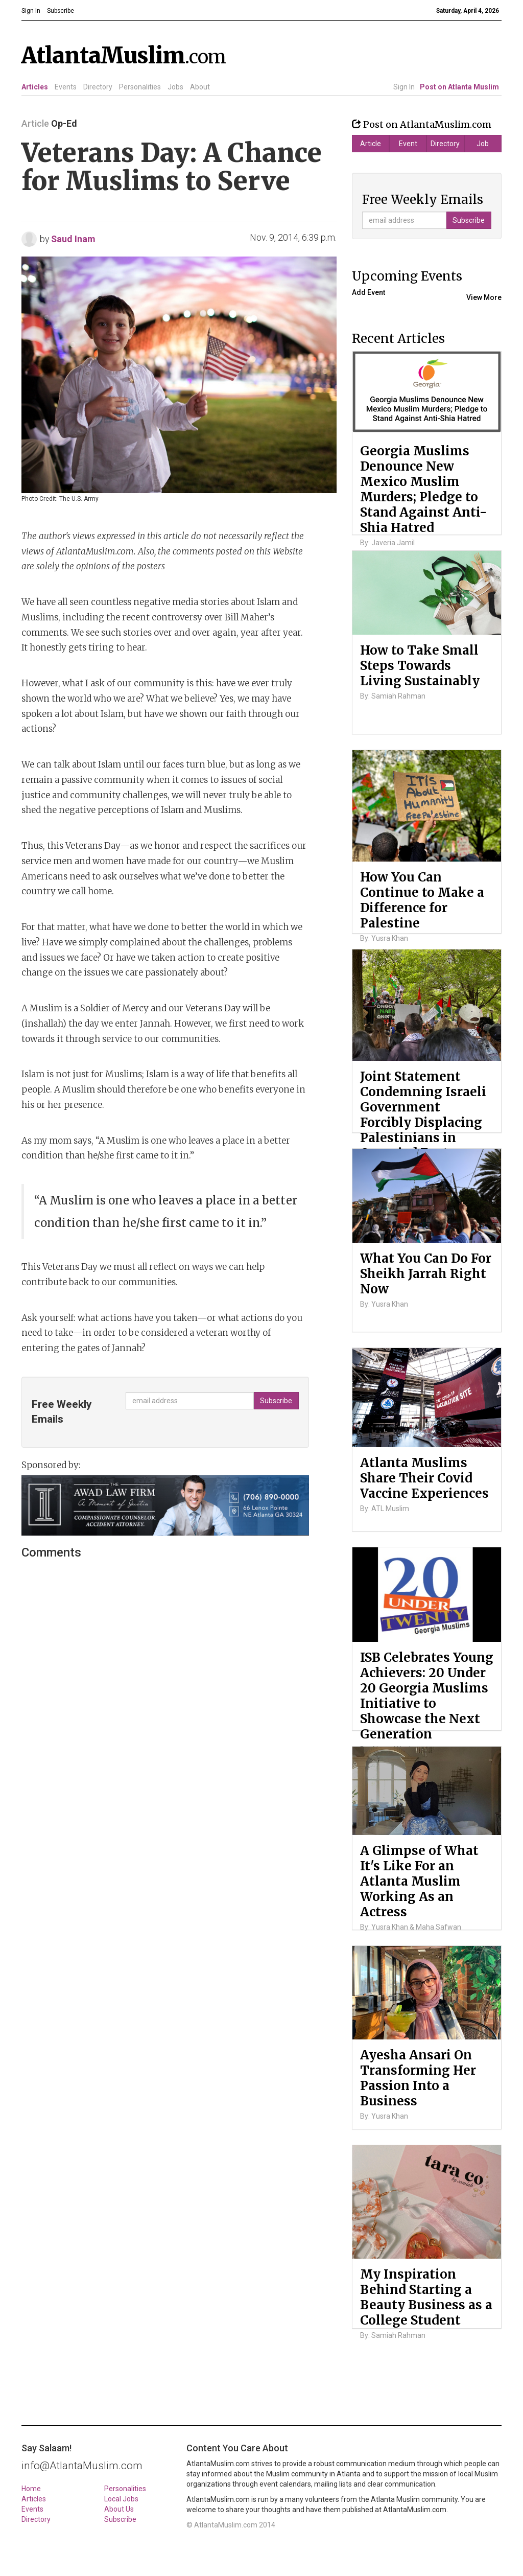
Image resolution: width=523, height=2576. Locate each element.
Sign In (404, 87)
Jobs (175, 87)
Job (483, 144)
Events (66, 87)
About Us (119, 2509)
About (200, 87)
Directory (97, 87)
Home (31, 2489)
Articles (34, 87)
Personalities (140, 87)
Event (408, 144)
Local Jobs (121, 2499)
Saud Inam (73, 239)
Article (370, 144)
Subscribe (120, 2519)
